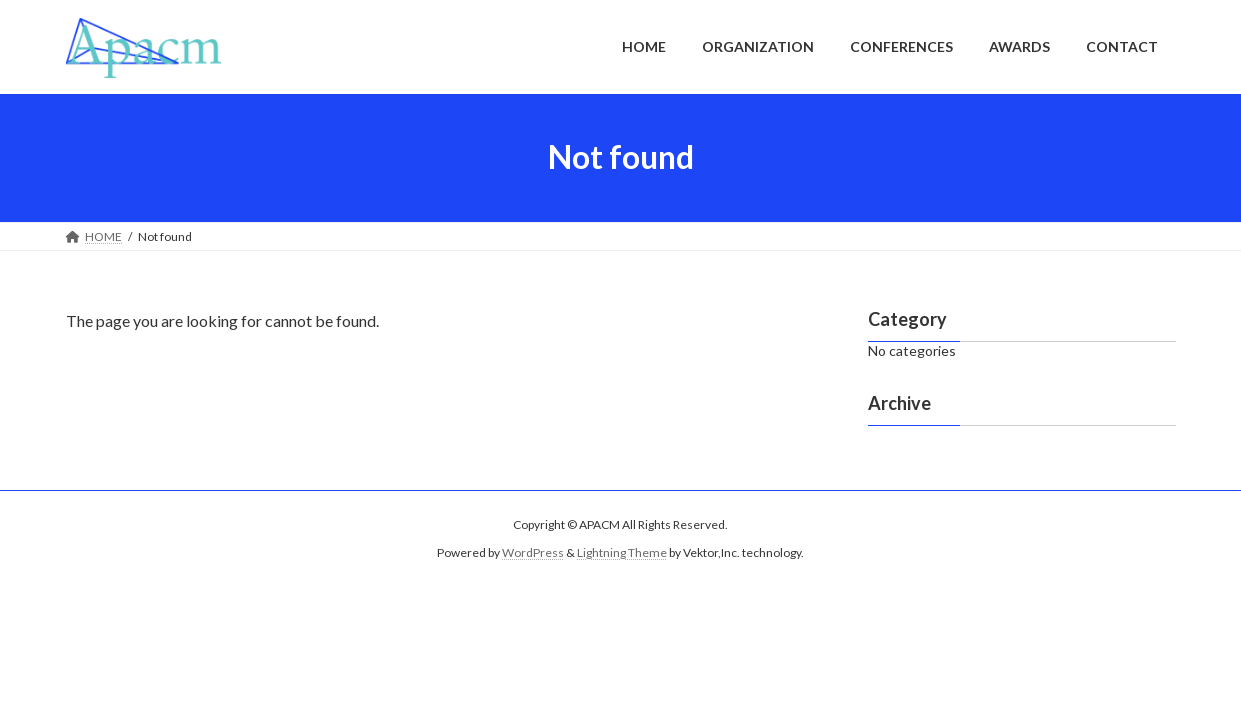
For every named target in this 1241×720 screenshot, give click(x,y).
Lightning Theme (622, 552)
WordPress (533, 552)
